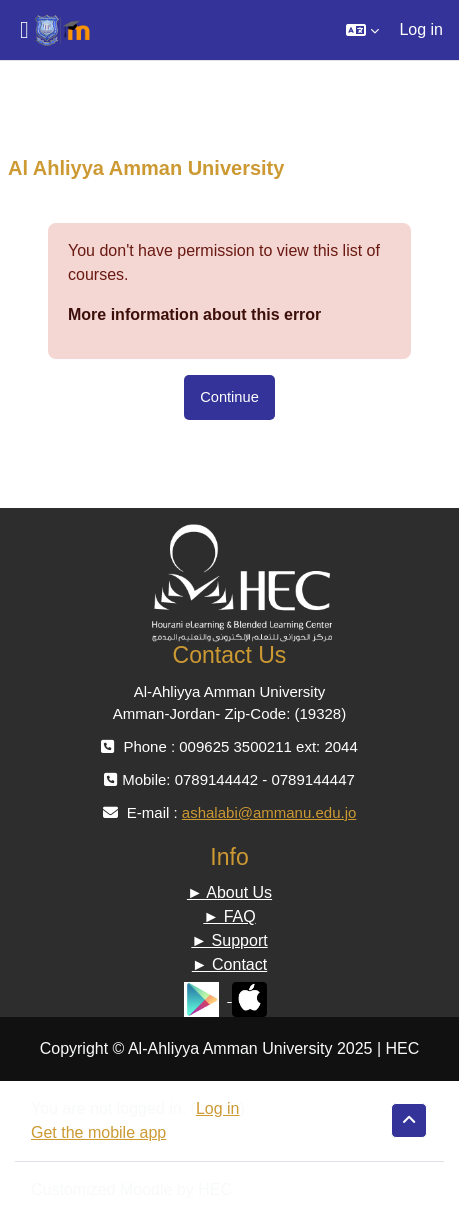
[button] (362, 30)
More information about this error (194, 314)
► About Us (229, 892)
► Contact (229, 964)
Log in (421, 29)
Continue (229, 397)
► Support (229, 940)
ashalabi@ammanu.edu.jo (269, 812)
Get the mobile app (98, 1132)
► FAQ (229, 916)
